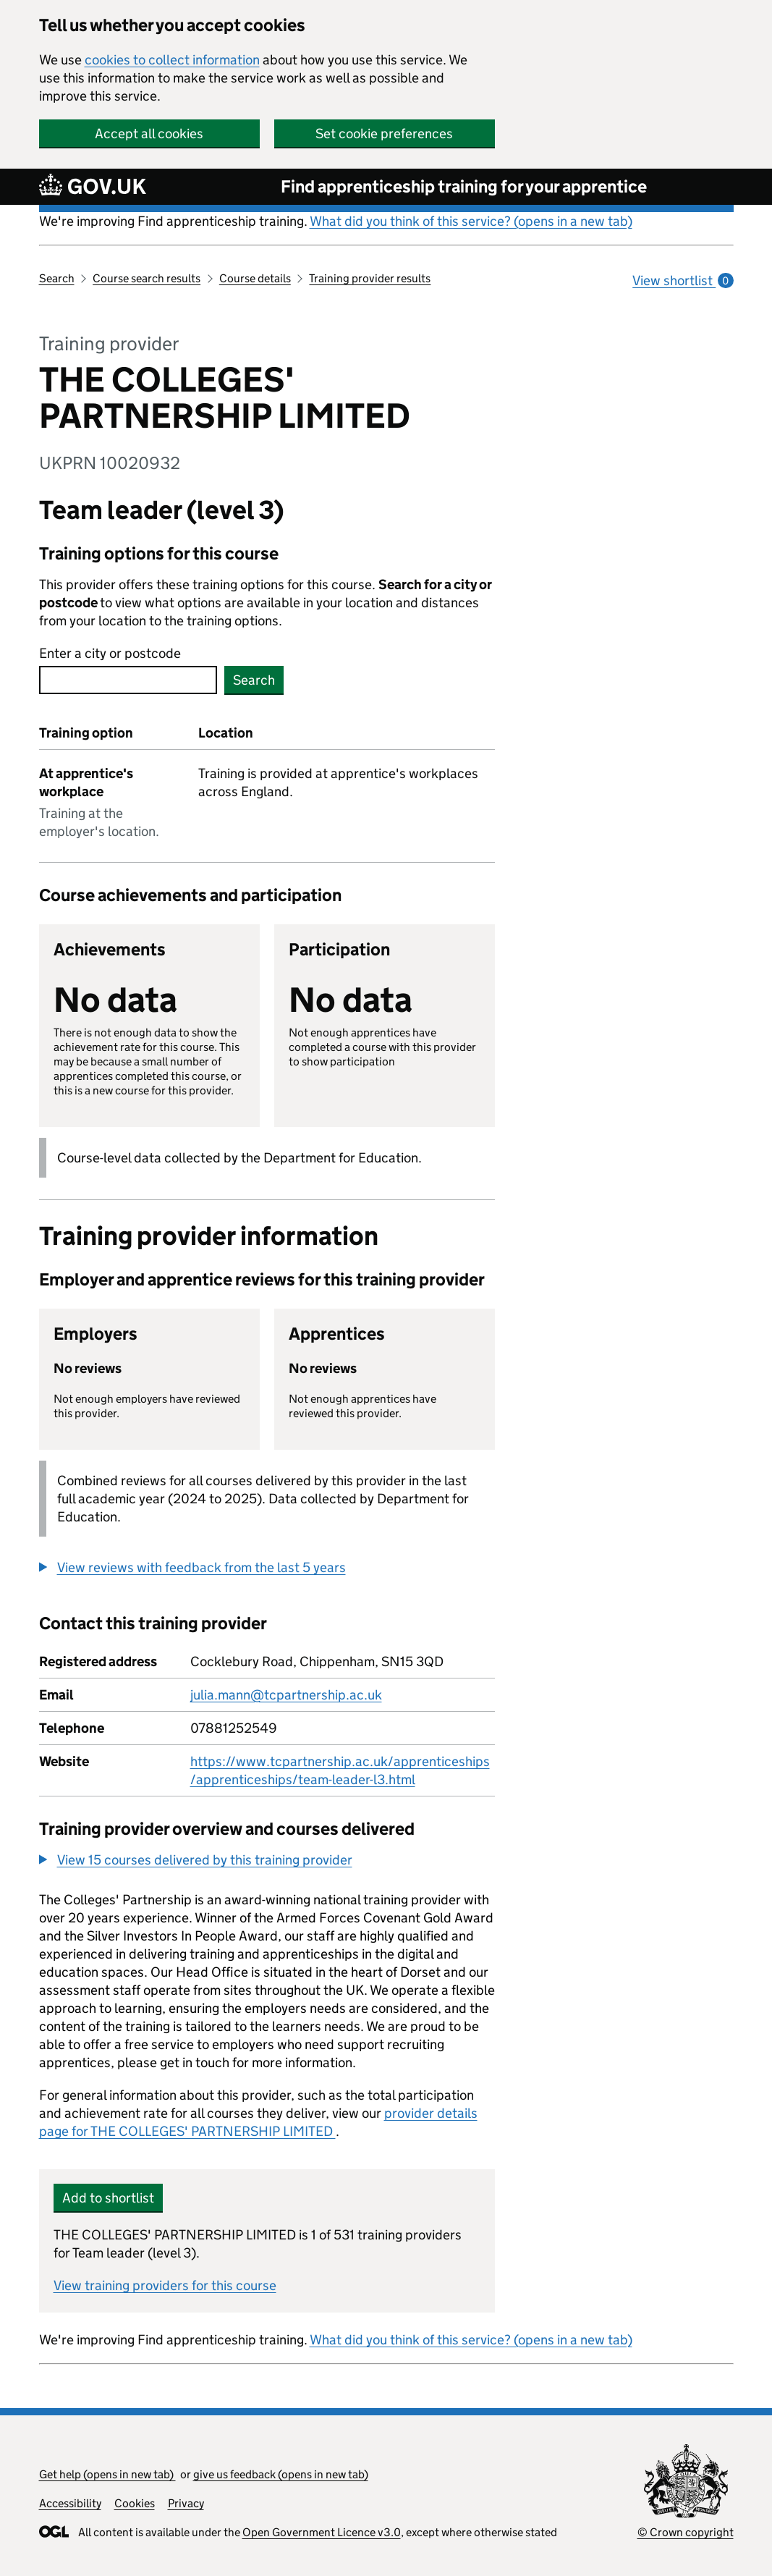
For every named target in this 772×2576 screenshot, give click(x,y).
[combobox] (128, 680)
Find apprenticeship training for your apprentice (464, 186)
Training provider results (369, 278)
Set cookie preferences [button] (384, 133)
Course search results (146, 278)
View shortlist (682, 280)
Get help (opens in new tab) (107, 2474)
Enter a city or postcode (110, 653)
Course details (255, 278)
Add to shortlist (108, 2197)
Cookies (134, 2503)
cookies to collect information (172, 59)
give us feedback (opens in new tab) (280, 2474)
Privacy (186, 2503)
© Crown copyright (685, 2532)
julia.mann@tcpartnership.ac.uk (286, 1694)
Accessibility (70, 2503)
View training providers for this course (165, 2285)
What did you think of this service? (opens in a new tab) (471, 221)
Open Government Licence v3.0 (321, 2532)
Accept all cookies (149, 133)
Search (57, 278)
